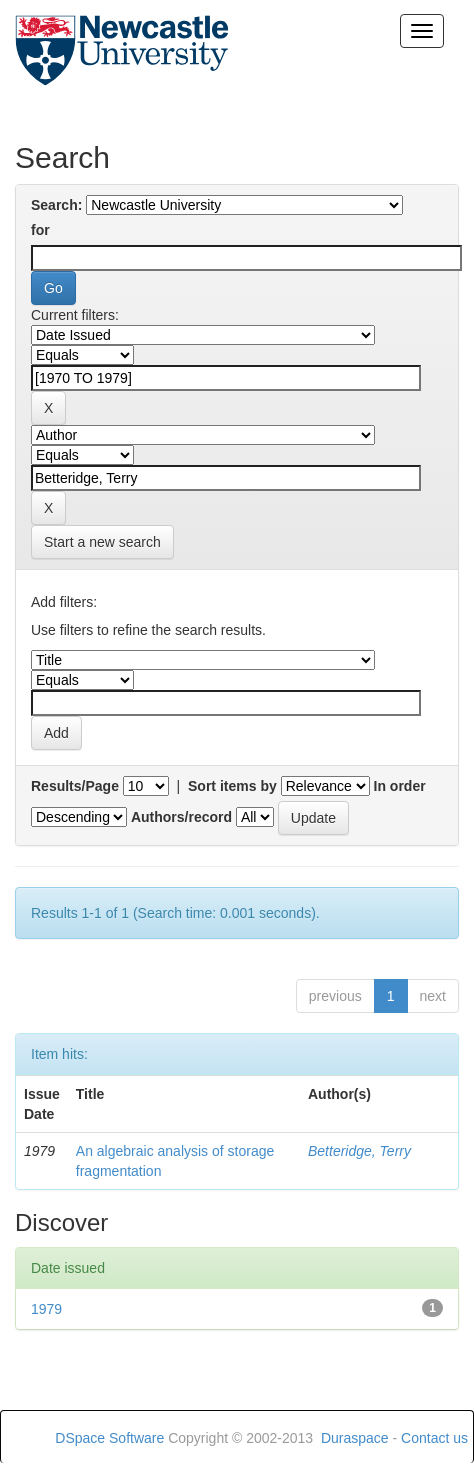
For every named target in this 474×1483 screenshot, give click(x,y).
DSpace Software (109, 1438)
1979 (46, 1309)
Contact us (434, 1438)
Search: (56, 205)
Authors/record (181, 817)
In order (400, 786)
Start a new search (102, 542)
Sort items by (232, 786)
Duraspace (355, 1438)
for (40, 230)
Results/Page (75, 786)
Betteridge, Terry (359, 1151)
